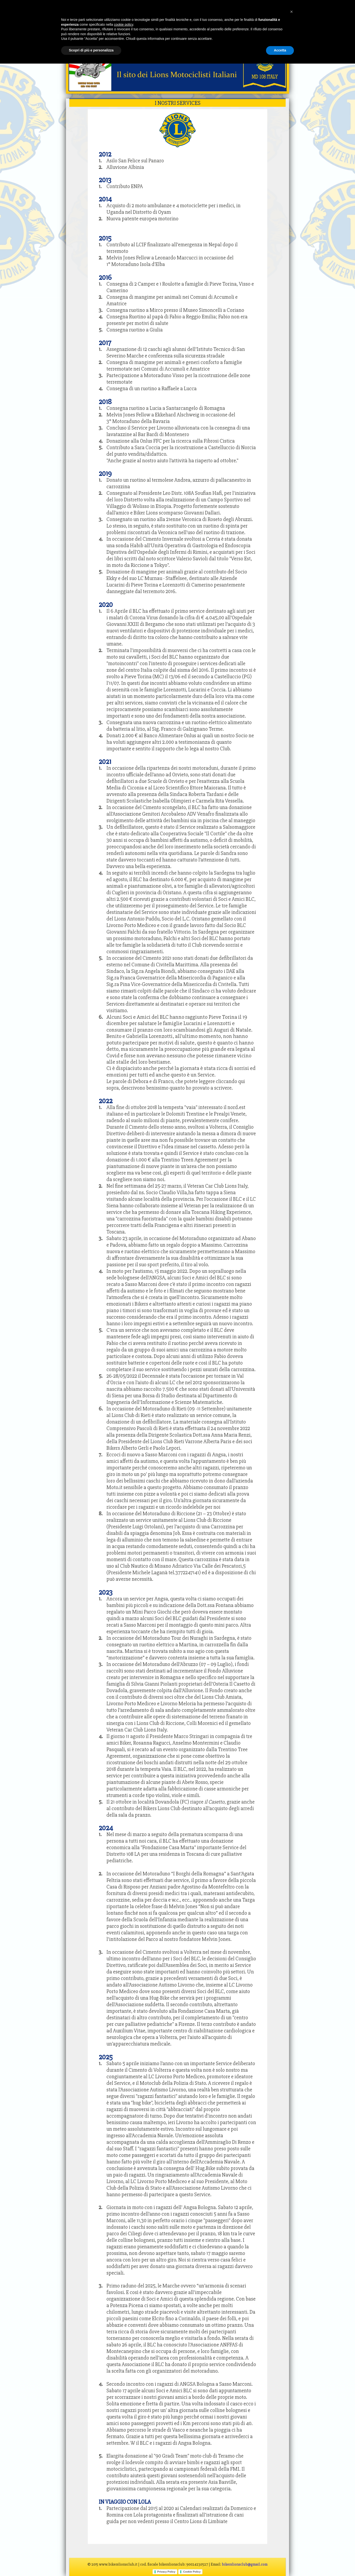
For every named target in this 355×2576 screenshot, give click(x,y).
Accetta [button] (280, 2563)
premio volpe (103, 24)
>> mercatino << (177, 31)
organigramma (216, 11)
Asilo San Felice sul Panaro (135, 160)
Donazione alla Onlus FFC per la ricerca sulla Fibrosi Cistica (170, 441)
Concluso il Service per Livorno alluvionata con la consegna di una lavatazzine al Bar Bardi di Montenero (178, 431)
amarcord (209, 24)
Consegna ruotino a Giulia (134, 330)
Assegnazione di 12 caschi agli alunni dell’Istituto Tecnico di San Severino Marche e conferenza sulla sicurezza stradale (175, 352)
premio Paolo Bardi (246, 24)
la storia (112, 11)
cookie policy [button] (123, 2537)
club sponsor (141, 11)
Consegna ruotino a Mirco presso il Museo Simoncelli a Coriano (175, 310)
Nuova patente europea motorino (142, 218)
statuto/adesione (178, 11)
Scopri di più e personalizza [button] (91, 2563)
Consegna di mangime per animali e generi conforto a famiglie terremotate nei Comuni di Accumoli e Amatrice (174, 365)
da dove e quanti (140, 24)
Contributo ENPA (124, 186)
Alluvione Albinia (125, 167)
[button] (291, 2524)
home (90, 11)
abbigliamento (178, 24)
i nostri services (254, 11)
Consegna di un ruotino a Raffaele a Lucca (151, 388)
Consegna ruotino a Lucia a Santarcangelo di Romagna (165, 408)
